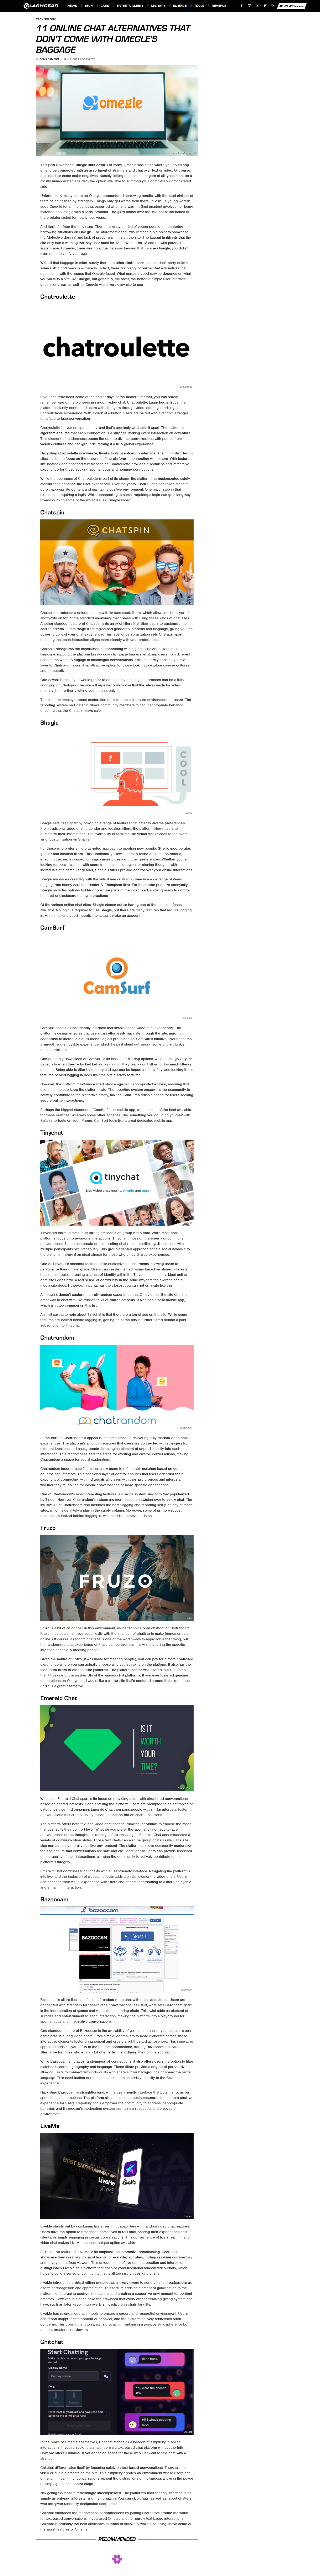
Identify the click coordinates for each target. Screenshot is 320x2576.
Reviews (219, 6)
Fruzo (189, 1618)
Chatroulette (185, 386)
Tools (199, 6)
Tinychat (187, 1223)
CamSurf (187, 1018)
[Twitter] (257, 6)
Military (158, 6)
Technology (46, 19)
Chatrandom (185, 1427)
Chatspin (187, 602)
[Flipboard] (265, 6)
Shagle (188, 813)
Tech (89, 6)
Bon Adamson (49, 59)
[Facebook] (242, 6)
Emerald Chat (185, 1788)
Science (180, 6)
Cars (105, 6)
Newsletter (292, 6)
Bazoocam (186, 1989)
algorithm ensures (55, 433)
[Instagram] (250, 6)
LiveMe (188, 2216)
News (72, 6)
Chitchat (187, 2432)
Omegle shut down (89, 165)
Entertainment (130, 6)
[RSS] (273, 6)
